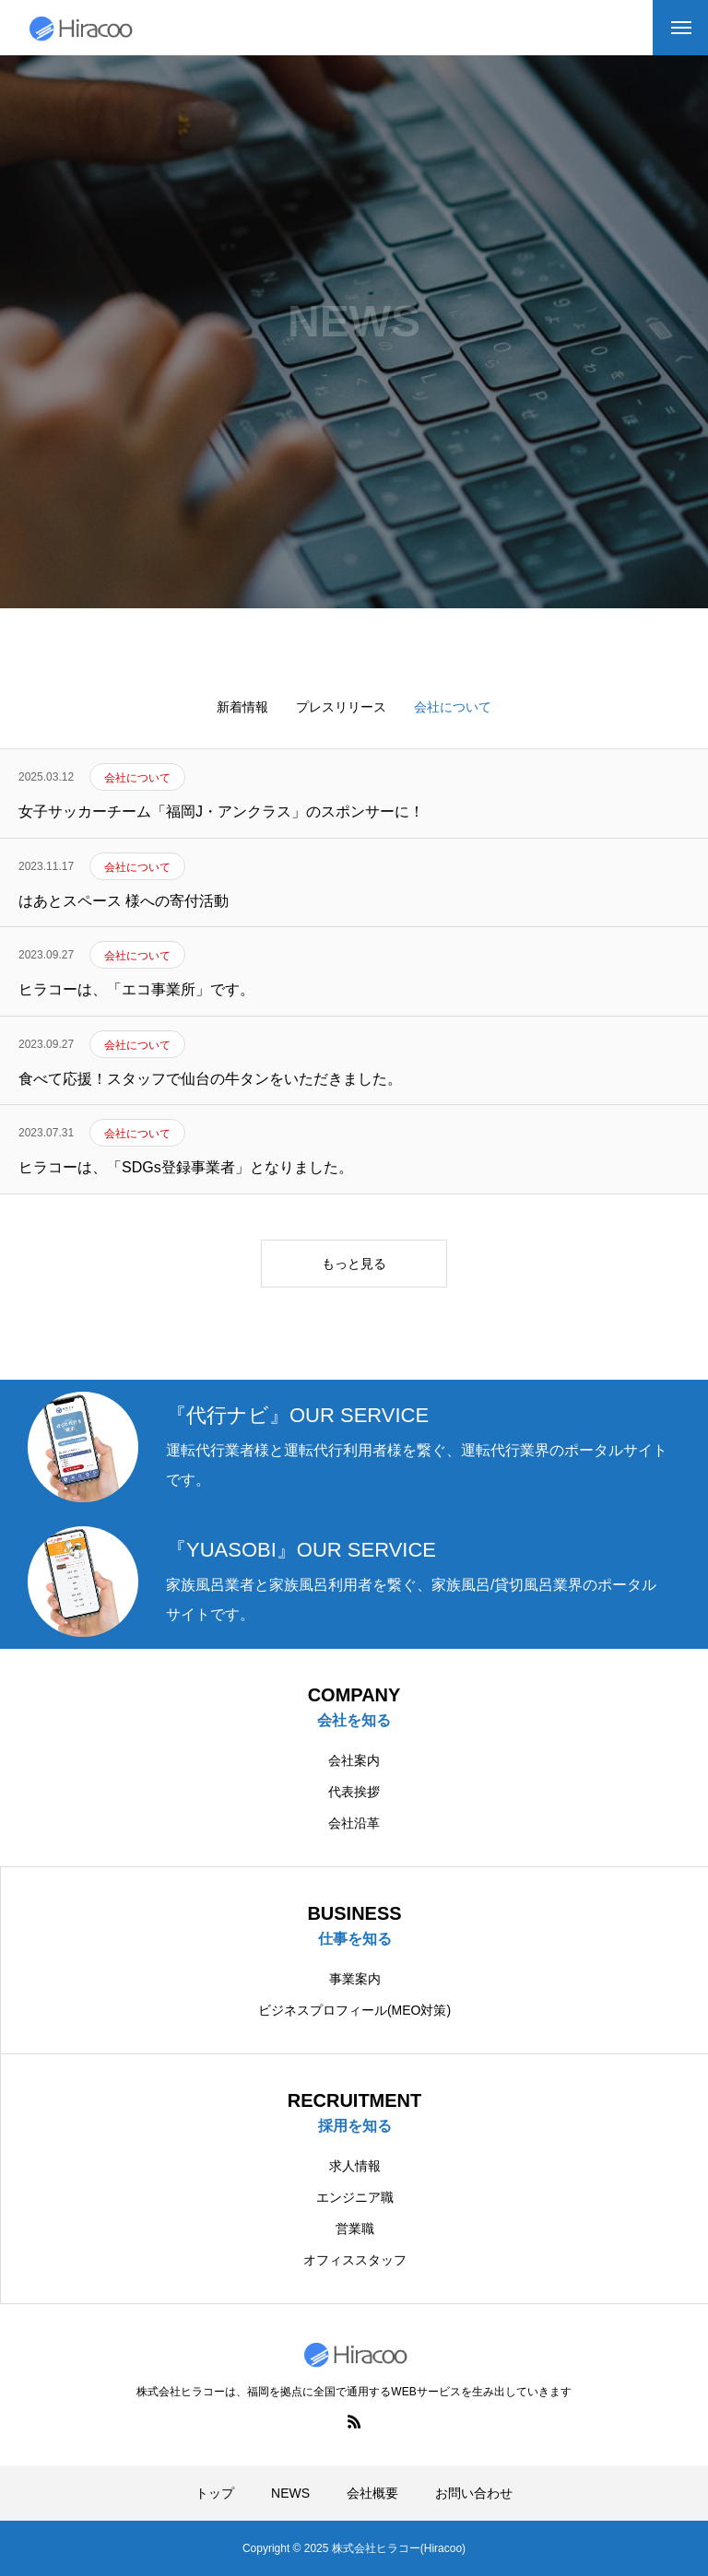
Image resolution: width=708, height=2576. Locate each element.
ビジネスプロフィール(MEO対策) (354, 2010)
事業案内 (355, 1978)
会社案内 (354, 1760)
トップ (214, 2493)
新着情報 (242, 707)
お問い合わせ (474, 2493)
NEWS (290, 2493)
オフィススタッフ (355, 2259)
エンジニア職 (355, 2197)
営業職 (355, 2228)
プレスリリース (341, 707)
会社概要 (372, 2493)
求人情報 (355, 2165)
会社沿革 (354, 1823)
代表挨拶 (354, 1791)
